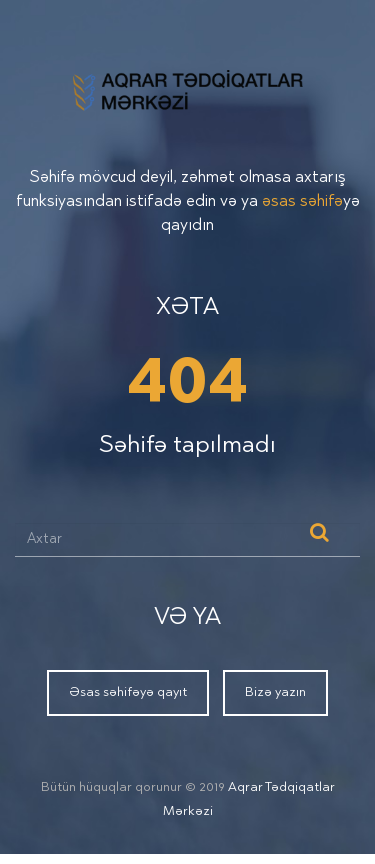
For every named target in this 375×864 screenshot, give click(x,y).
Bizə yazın (275, 692)
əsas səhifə (302, 202)
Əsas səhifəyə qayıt (128, 692)
